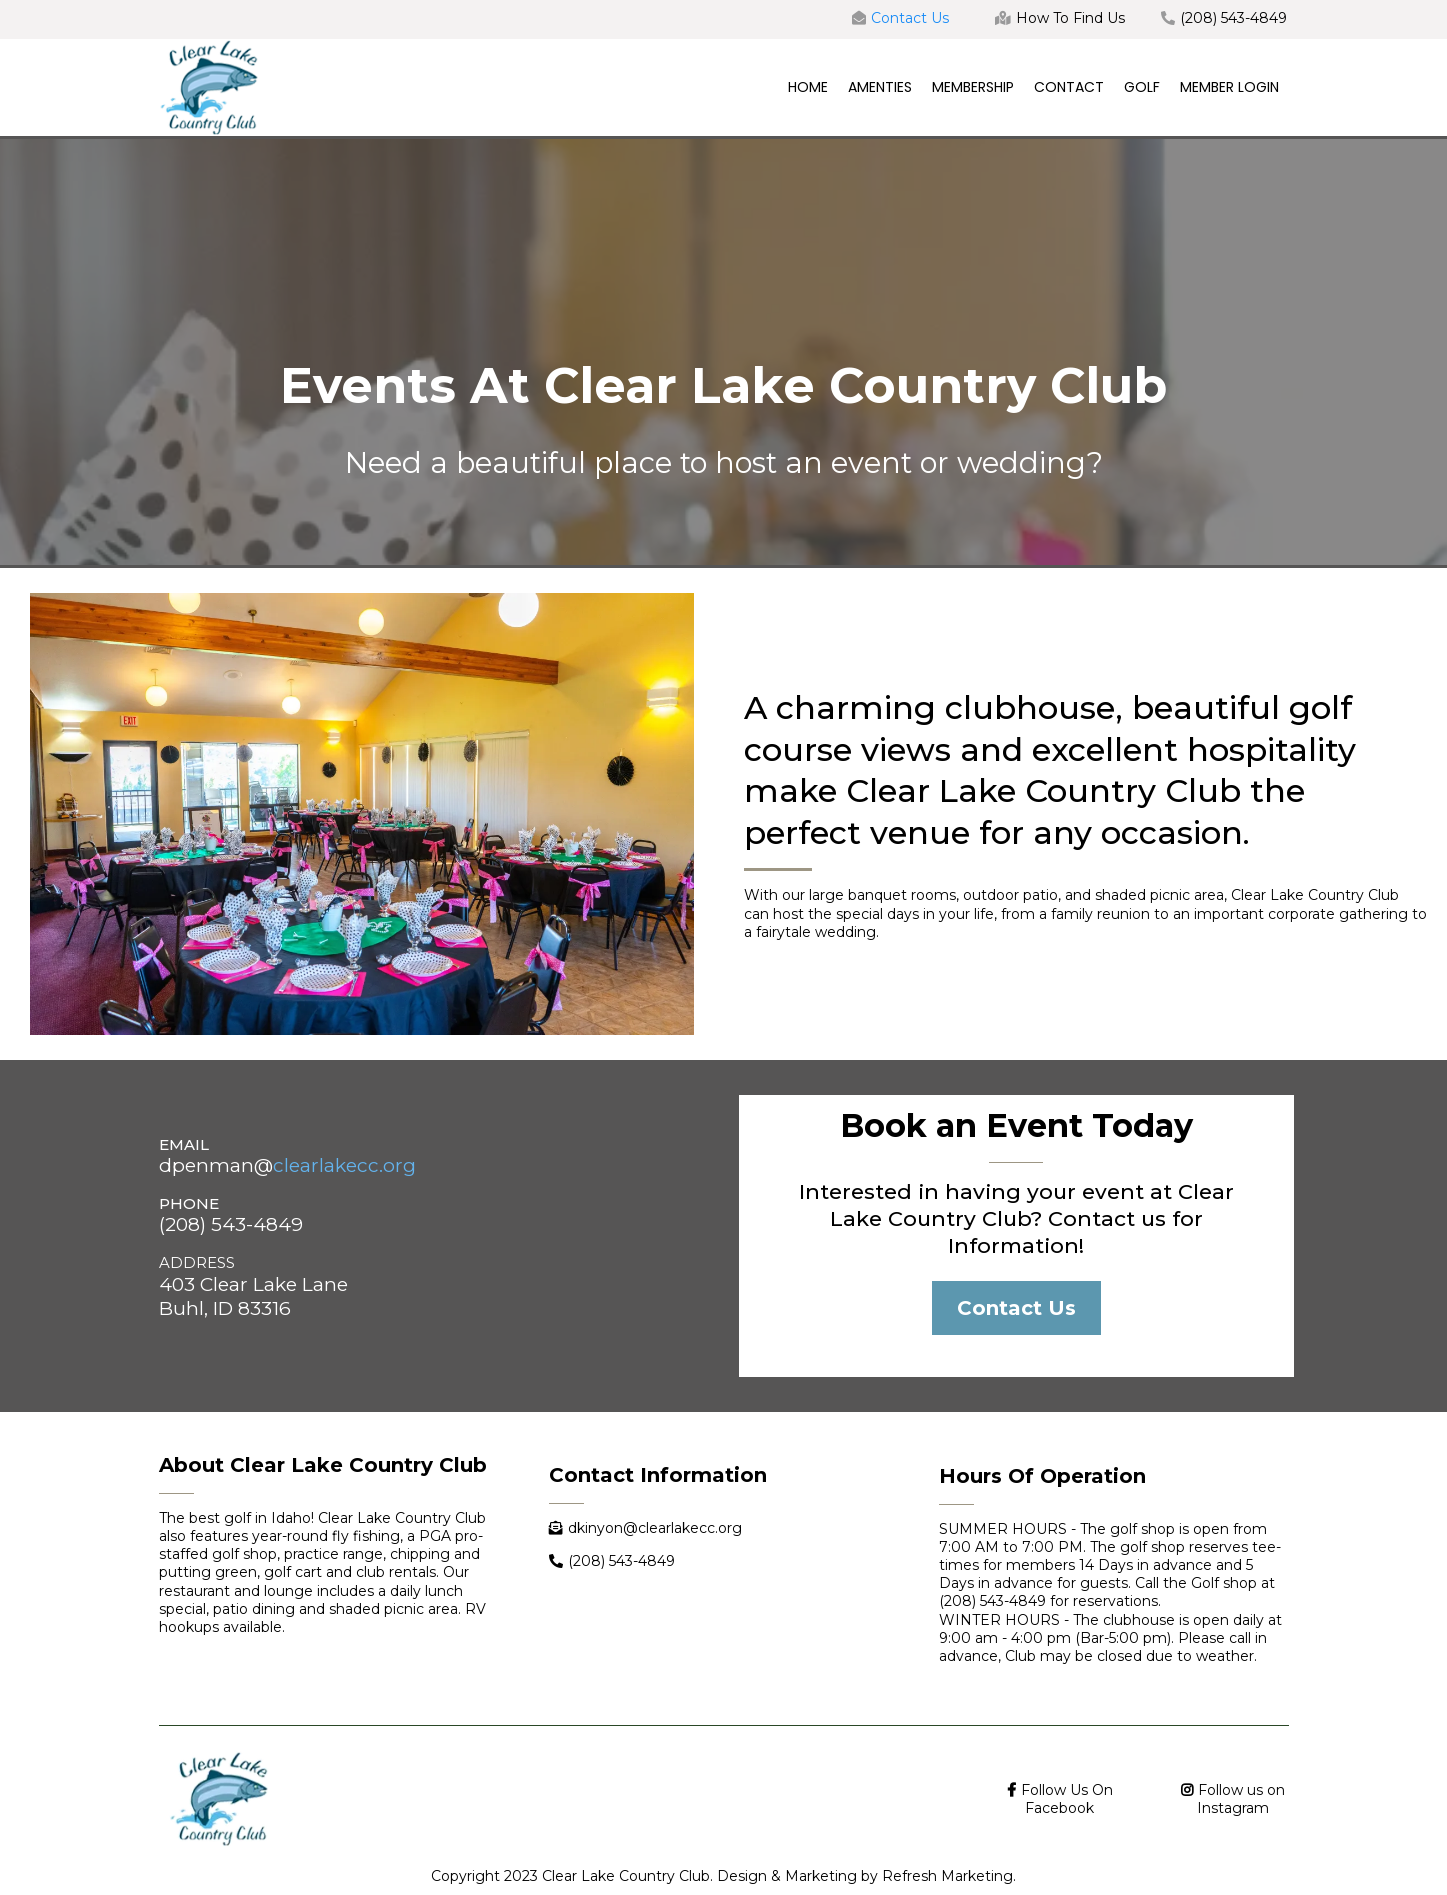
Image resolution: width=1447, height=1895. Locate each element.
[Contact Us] (1016, 1308)
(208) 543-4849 (1233, 18)
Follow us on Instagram (1241, 1799)
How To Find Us (1070, 18)
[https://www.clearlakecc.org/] (209, 86)
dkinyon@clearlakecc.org (655, 1528)
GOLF (1142, 87)
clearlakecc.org (344, 1165)
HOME (808, 87)
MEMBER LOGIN (1229, 87)
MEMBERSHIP (973, 87)
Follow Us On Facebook (1067, 1799)
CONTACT (1069, 87)
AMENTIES (880, 87)
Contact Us (910, 18)
